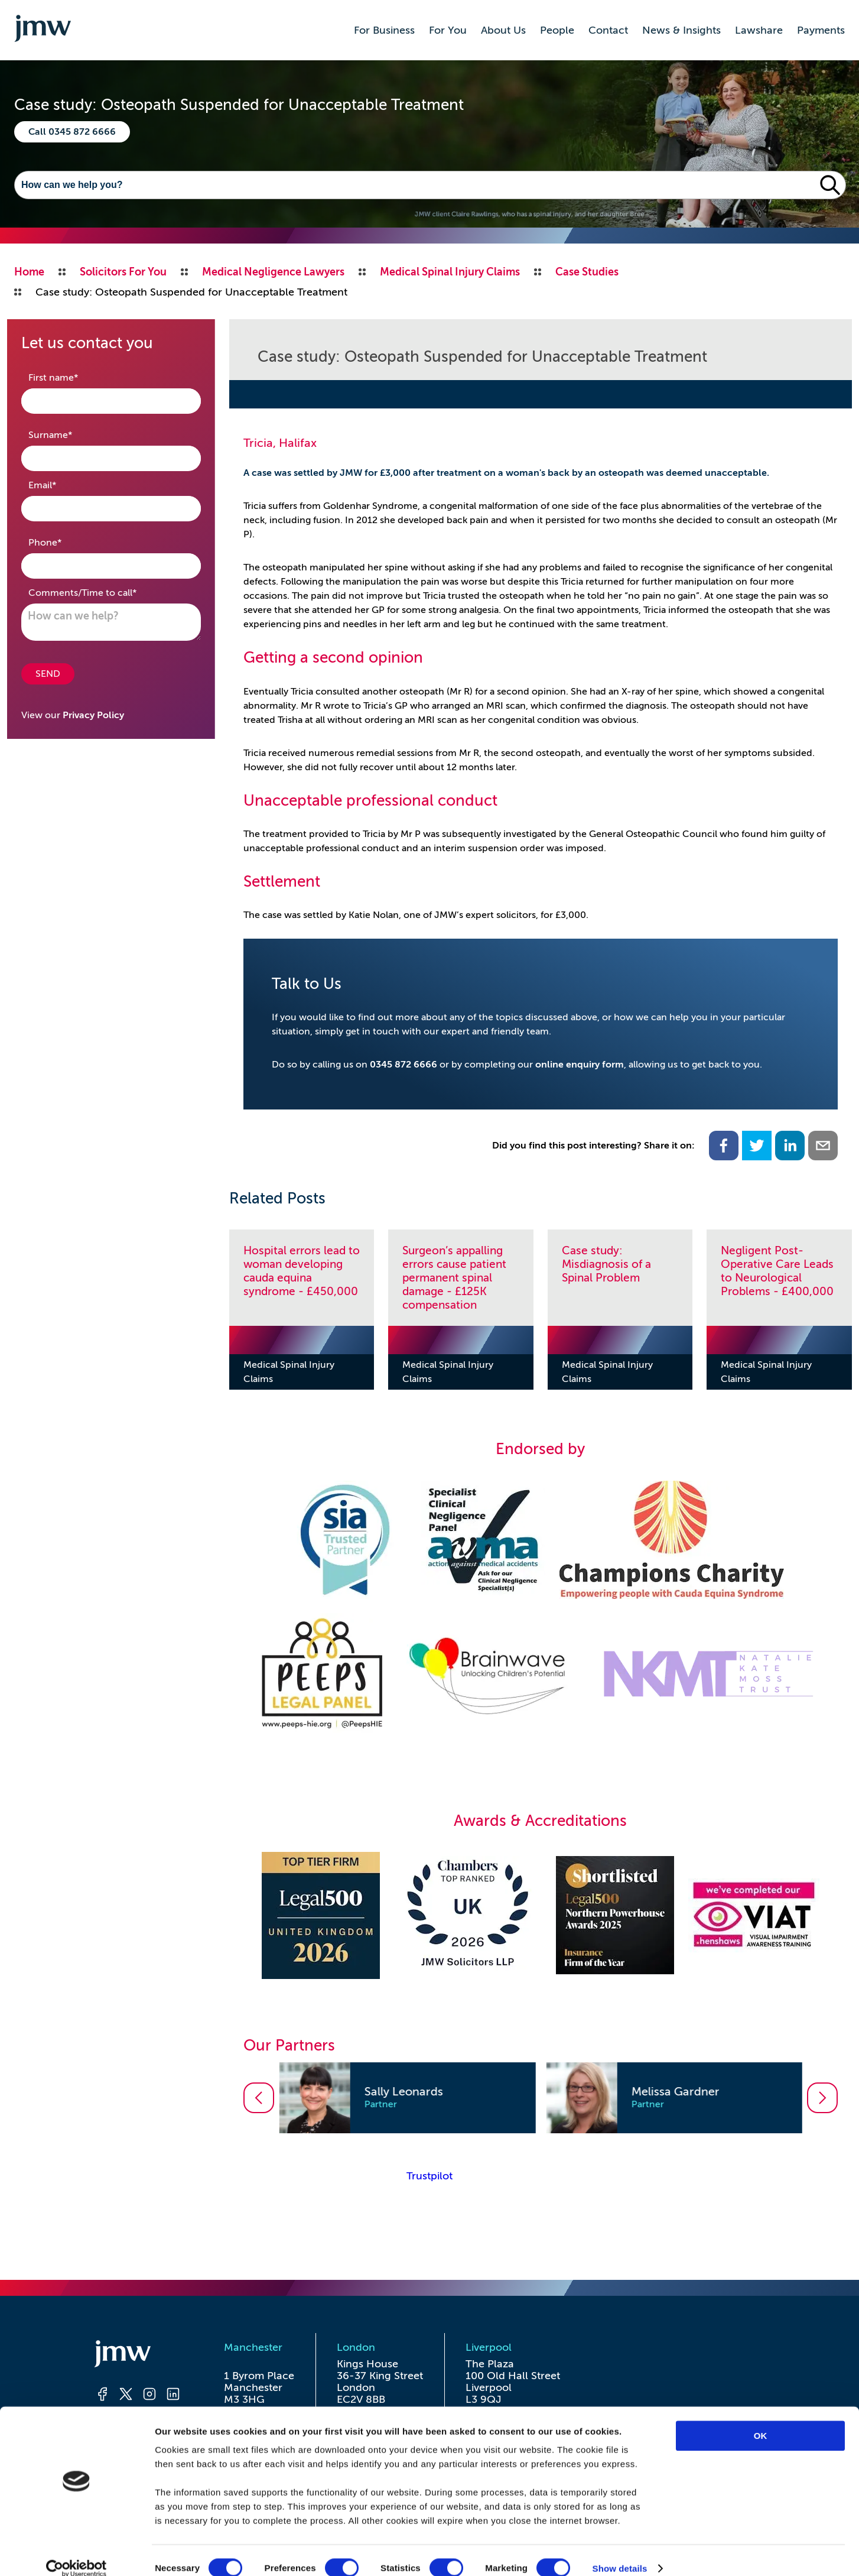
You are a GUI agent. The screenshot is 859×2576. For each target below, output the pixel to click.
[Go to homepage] (42, 30)
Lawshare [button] (759, 30)
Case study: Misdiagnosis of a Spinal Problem (606, 1264)
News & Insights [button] (681, 30)
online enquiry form (579, 1064)
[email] (823, 1145)
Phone (63, 542)
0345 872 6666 (403, 1064)
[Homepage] (137, 2355)
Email (60, 484)
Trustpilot (429, 2176)
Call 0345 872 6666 (72, 131)
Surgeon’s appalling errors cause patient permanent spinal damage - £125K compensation (454, 1277)
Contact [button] (608, 30)
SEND (47, 674)
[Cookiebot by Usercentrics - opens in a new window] (76, 2553)
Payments (821, 30)
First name (71, 377)
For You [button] (448, 30)
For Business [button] (384, 30)
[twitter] (757, 1145)
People (557, 30)
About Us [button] (503, 30)
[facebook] (723, 1145)
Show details (620, 2553)
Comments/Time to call (101, 592)
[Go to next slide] (822, 2097)
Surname (68, 434)
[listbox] (541, 2097)
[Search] (415, 185)
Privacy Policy (93, 715)
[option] (407, 2097)
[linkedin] (790, 1145)
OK (760, 2420)
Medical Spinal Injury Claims (288, 1372)
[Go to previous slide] (258, 2097)
